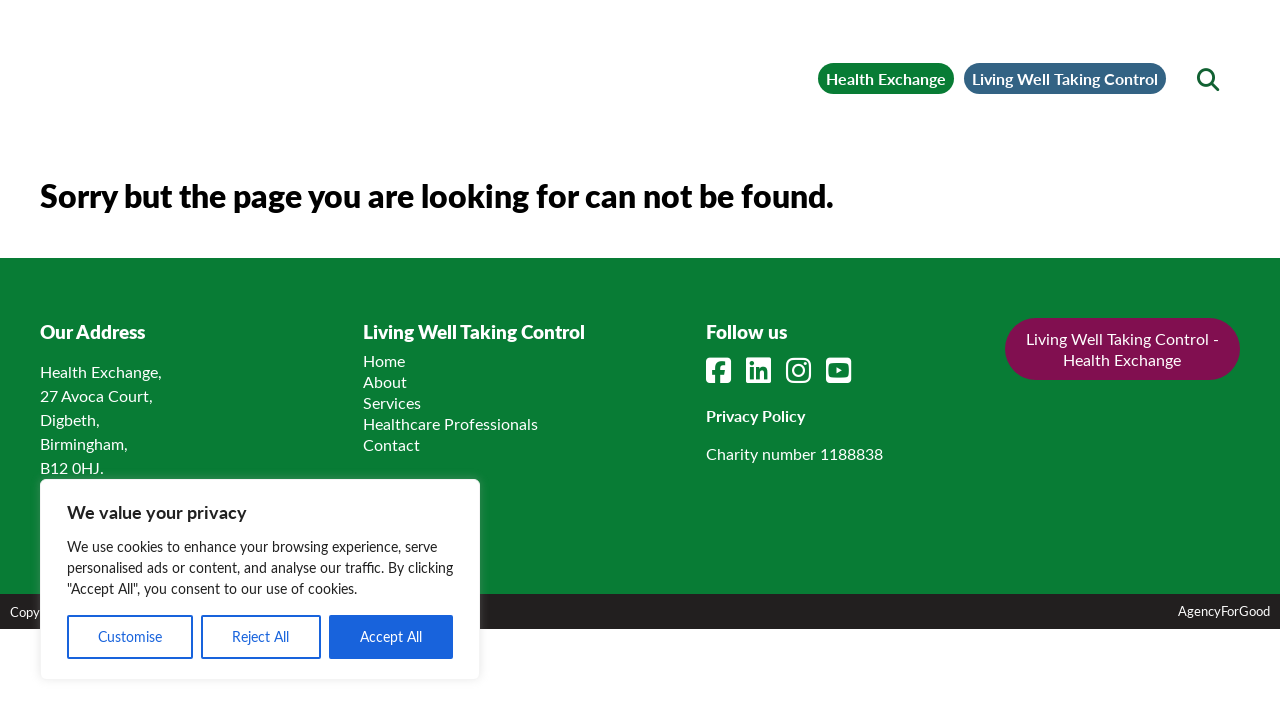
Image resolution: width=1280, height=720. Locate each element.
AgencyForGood (1224, 607)
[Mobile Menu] (82, 45)
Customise (130, 636)
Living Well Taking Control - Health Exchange (1122, 346)
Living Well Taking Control (1024, 66)
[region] (260, 579)
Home (384, 357)
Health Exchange (754, 66)
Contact (391, 441)
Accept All (391, 636)
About (385, 378)
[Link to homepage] (280, 66)
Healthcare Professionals (450, 420)
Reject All (260, 636)
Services (392, 399)
